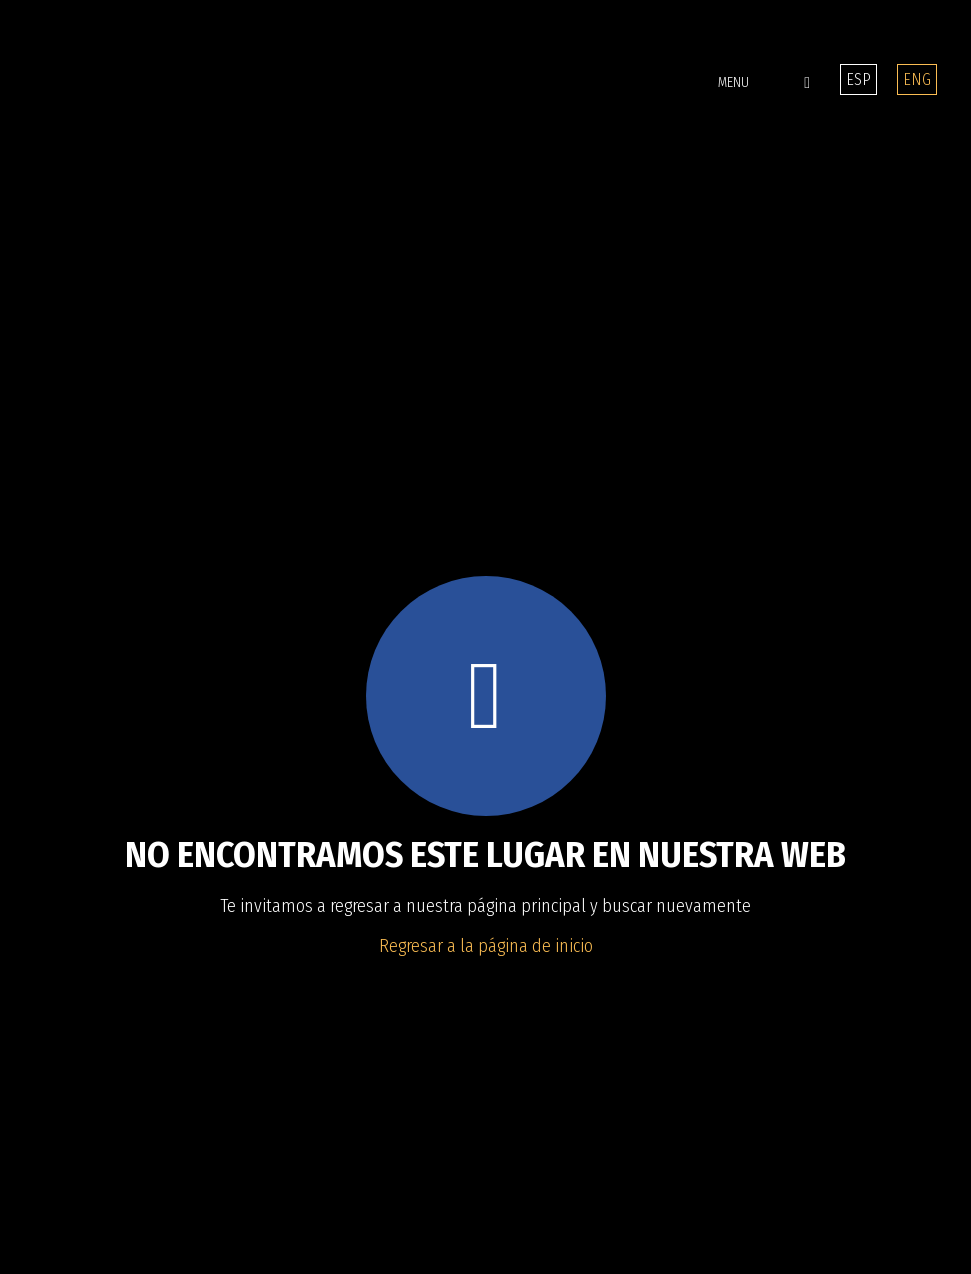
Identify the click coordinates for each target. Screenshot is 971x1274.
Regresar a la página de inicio (486, 946)
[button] (723, 83)
